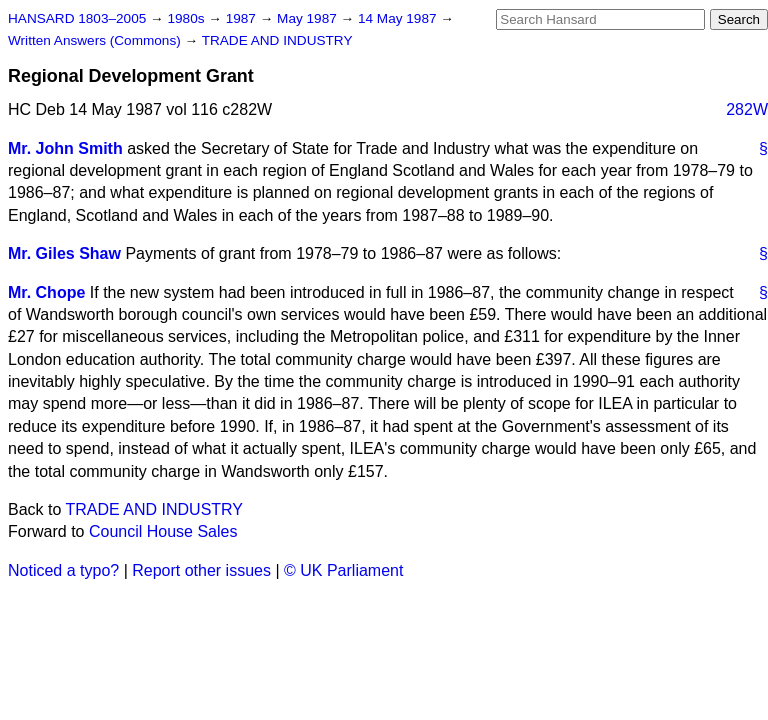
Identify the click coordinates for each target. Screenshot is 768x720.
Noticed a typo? (63, 570)
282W (747, 109)
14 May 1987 (399, 18)
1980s (187, 18)
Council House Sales (163, 531)
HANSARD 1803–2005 (77, 18)
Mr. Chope (46, 292)
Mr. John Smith (65, 148)
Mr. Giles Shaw (64, 253)
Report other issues (201, 570)
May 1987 (308, 18)
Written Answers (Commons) (96, 40)
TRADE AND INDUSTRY (277, 40)
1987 (243, 18)
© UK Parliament (343, 570)
